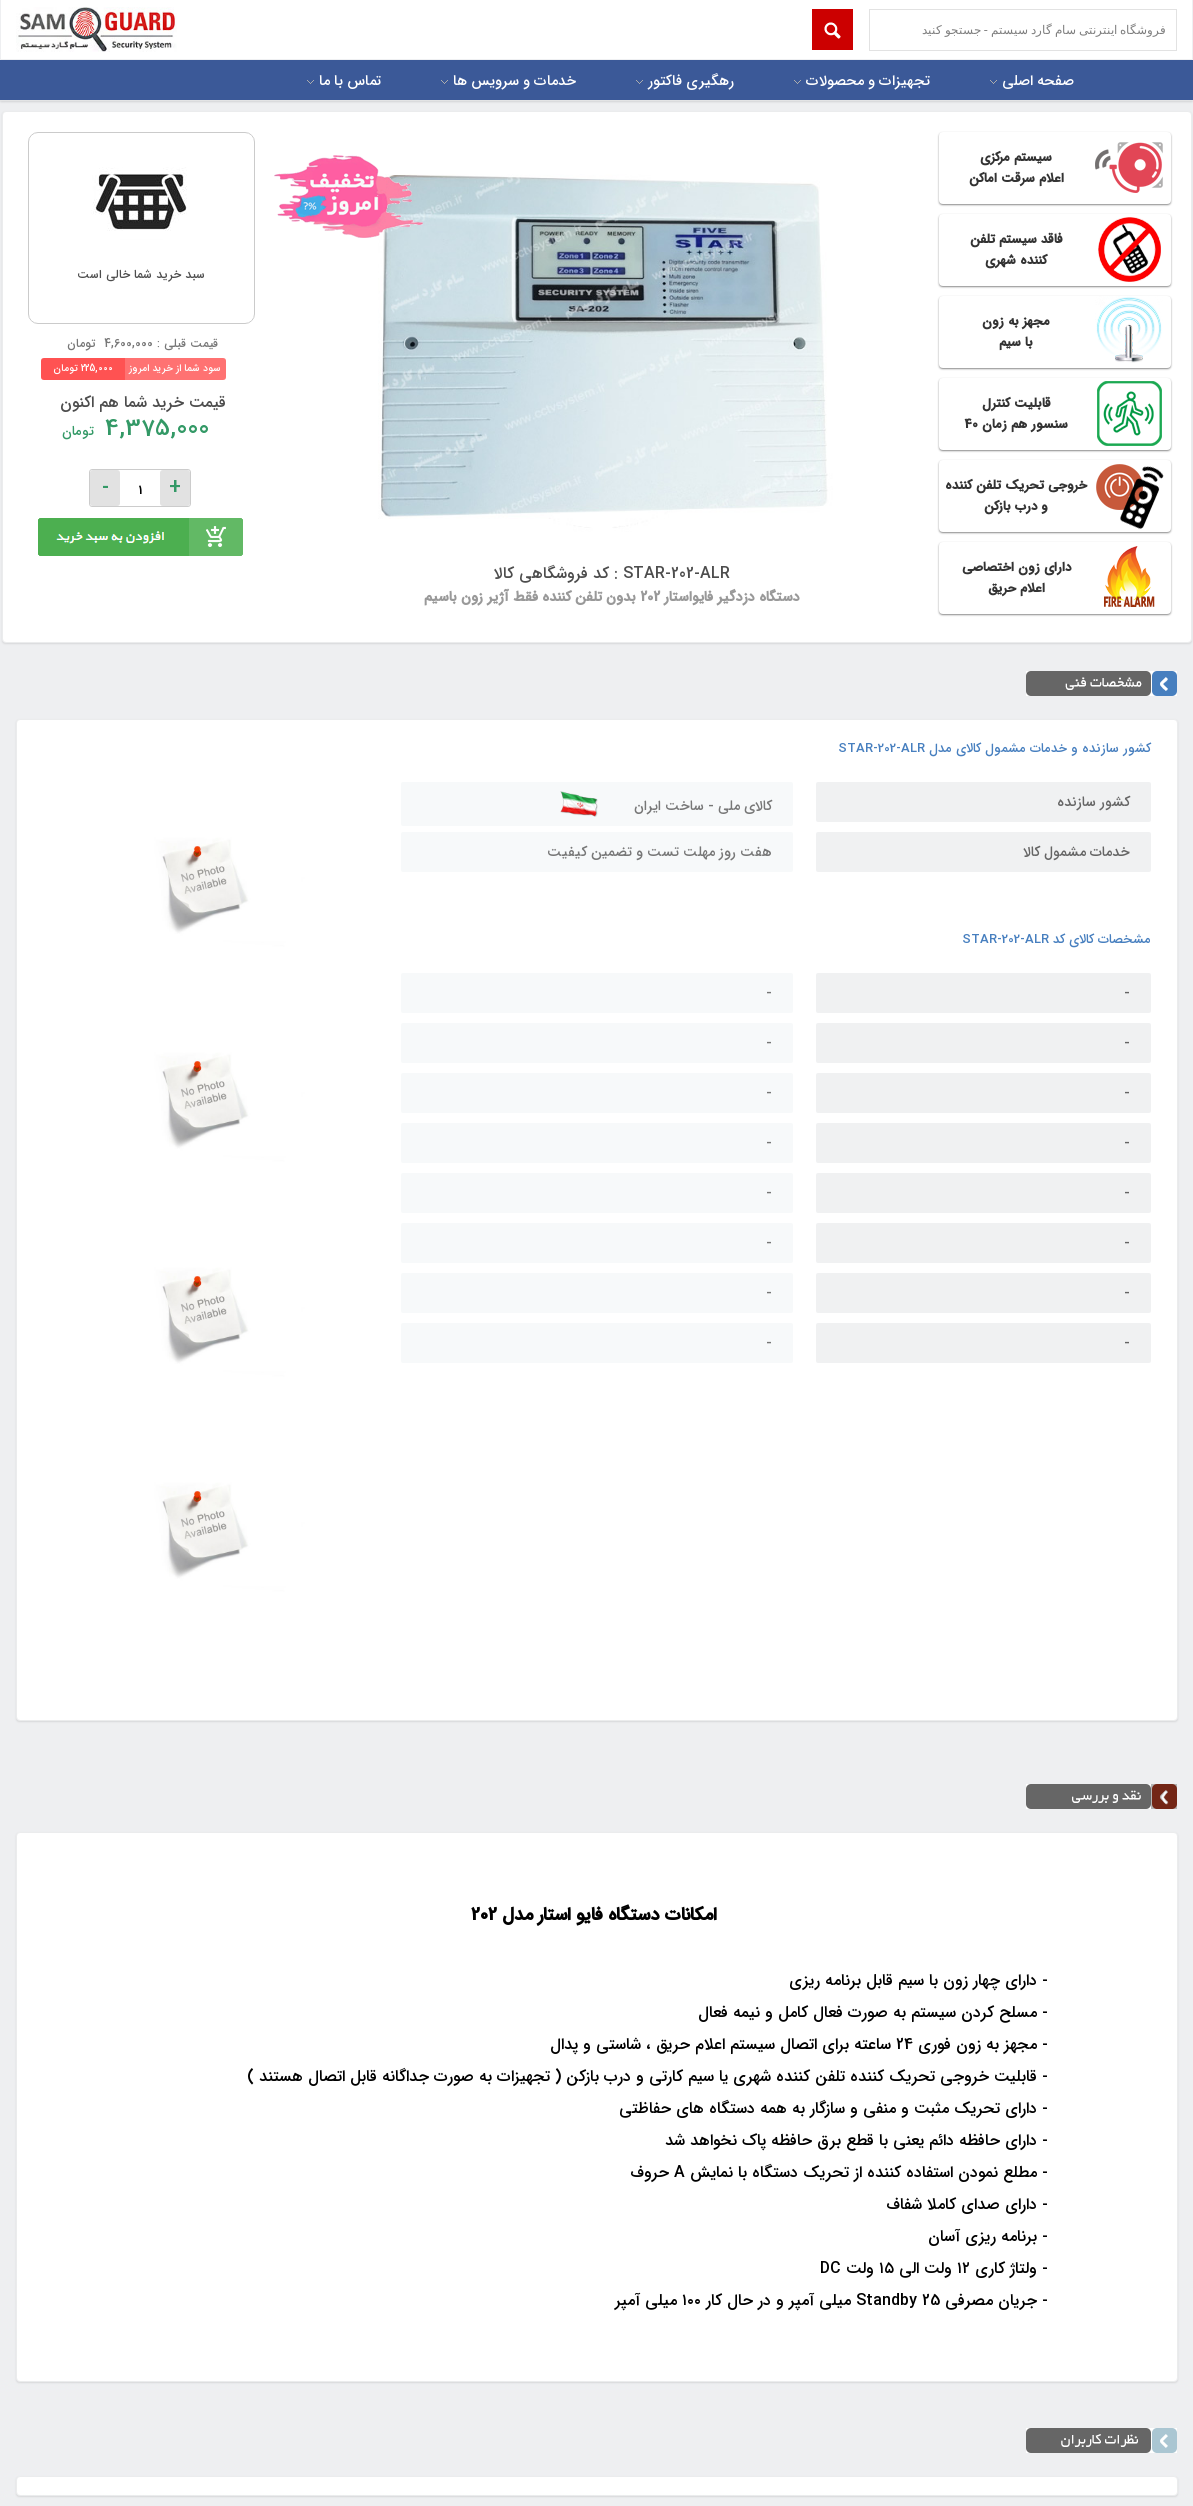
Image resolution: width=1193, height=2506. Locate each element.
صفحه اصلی (1038, 81)
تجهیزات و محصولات (868, 81)
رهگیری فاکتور (691, 81)
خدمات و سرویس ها (514, 81)
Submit (832, 29)
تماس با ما (350, 81)
